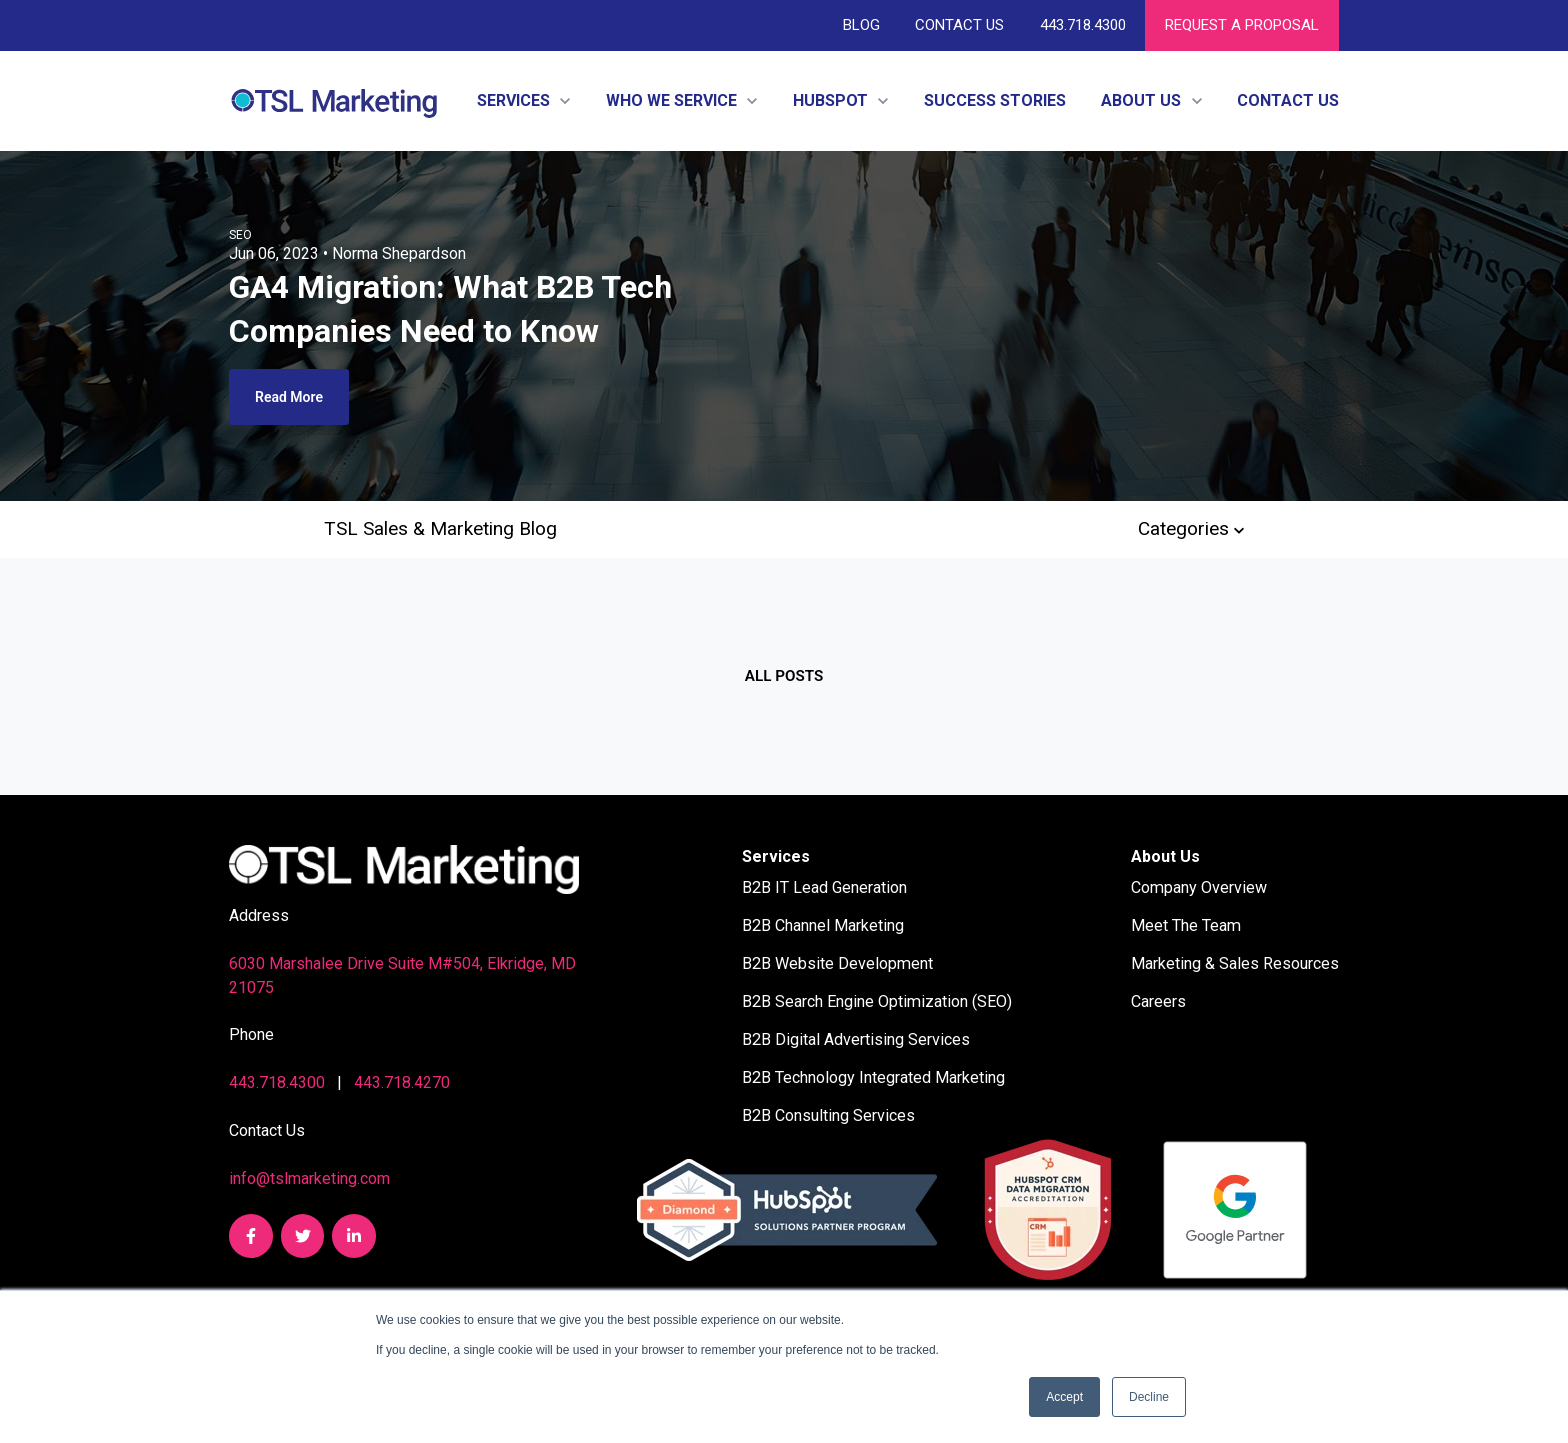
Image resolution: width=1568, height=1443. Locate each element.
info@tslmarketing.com (309, 1178)
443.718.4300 (1082, 25)
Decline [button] (1149, 1397)
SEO (240, 235)
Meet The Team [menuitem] (1186, 925)
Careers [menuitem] (1158, 1001)
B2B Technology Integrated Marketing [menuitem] (873, 1077)
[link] (334, 99)
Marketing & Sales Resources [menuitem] (1235, 963)
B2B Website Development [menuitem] (837, 963)
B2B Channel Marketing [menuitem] (823, 925)
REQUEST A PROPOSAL (1242, 25)
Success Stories (995, 100)
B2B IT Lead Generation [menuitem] (824, 887)
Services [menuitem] (776, 856)
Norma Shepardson (399, 253)
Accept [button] (1064, 1397)
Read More (289, 397)
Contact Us (959, 25)
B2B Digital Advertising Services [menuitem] (856, 1039)
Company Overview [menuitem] (1199, 887)
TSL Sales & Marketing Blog (440, 528)
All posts (784, 676)
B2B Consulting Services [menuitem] (828, 1115)
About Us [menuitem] (1165, 856)
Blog (861, 25)
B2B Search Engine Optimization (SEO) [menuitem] (877, 1001)
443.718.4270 (402, 1082)
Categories (1191, 528)
